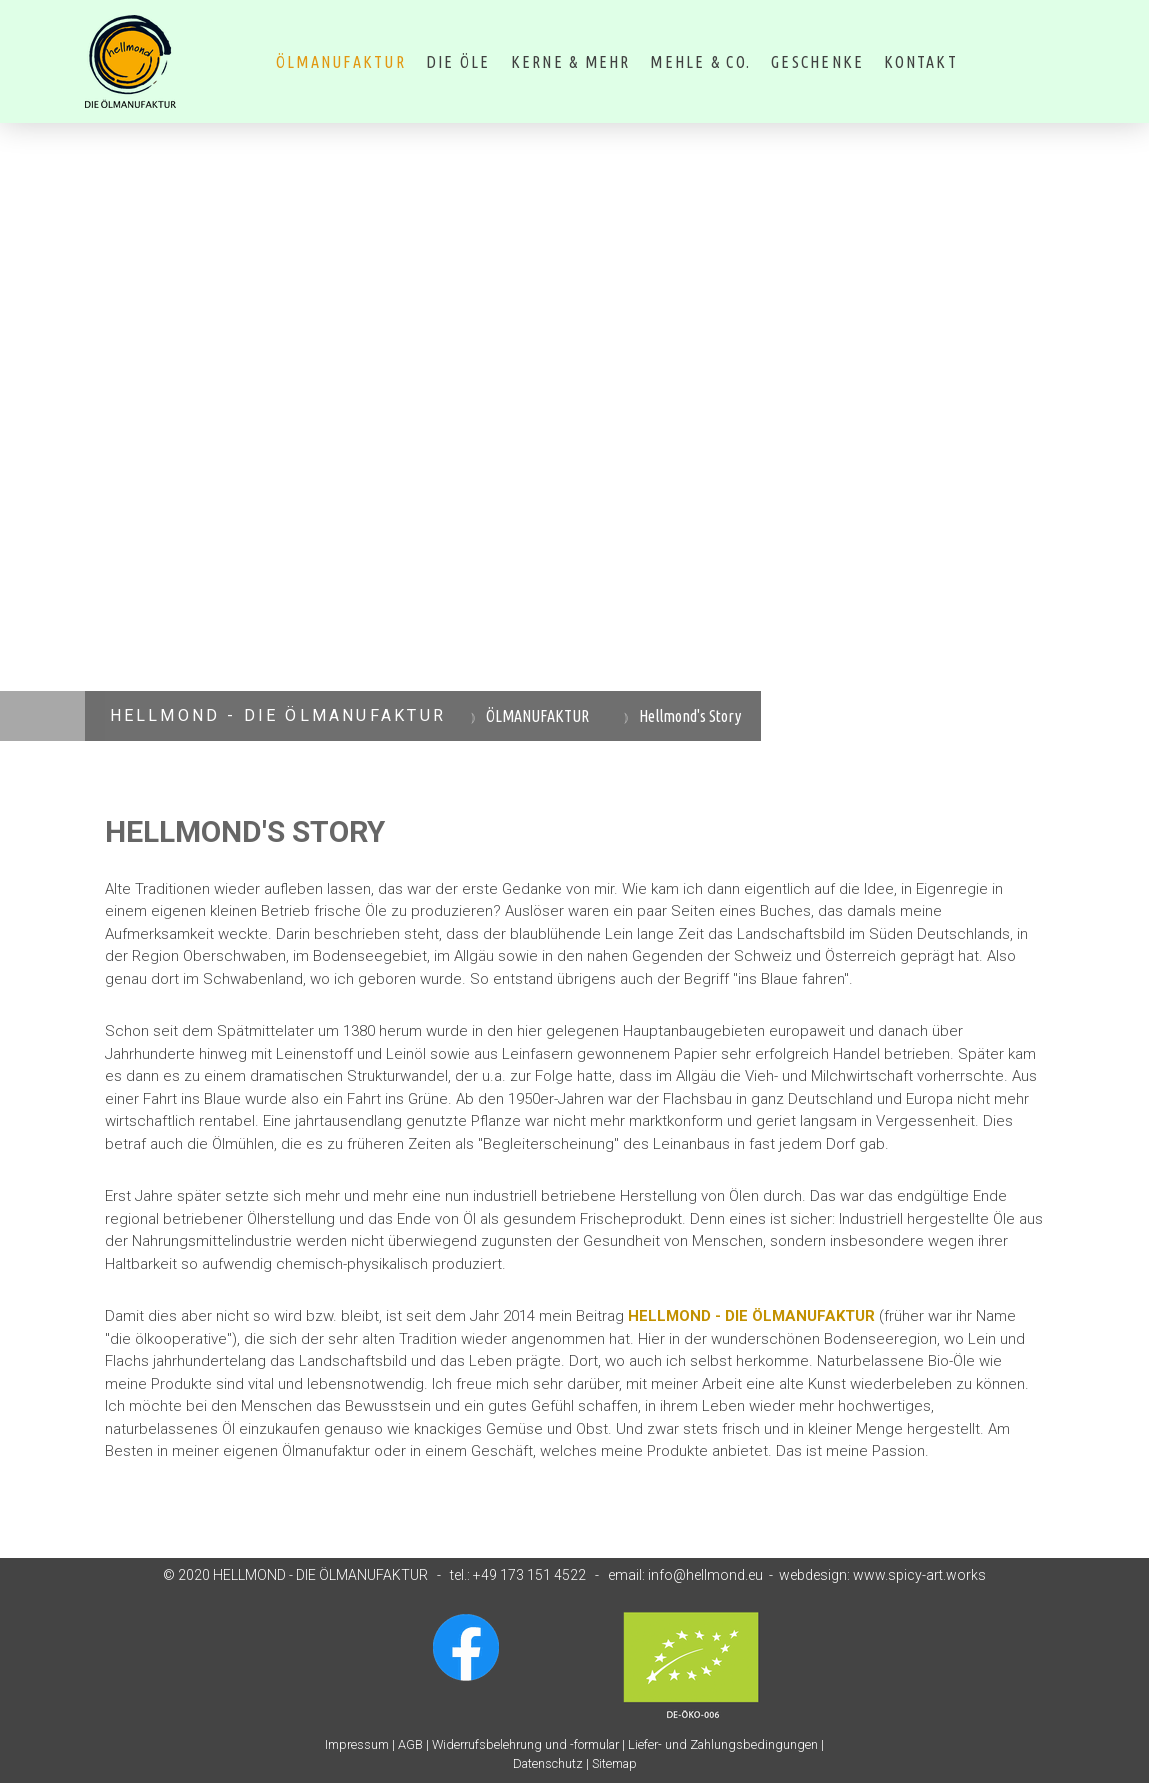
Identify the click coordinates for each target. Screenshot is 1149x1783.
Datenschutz (548, 1763)
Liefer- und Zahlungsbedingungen (723, 1744)
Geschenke (817, 62)
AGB (410, 1744)
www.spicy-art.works (919, 1575)
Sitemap (614, 1763)
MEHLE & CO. (700, 62)
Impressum (357, 1744)
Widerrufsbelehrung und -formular (525, 1744)
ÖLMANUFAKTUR (341, 62)
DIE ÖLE (458, 62)
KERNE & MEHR (571, 62)
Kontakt (921, 62)
